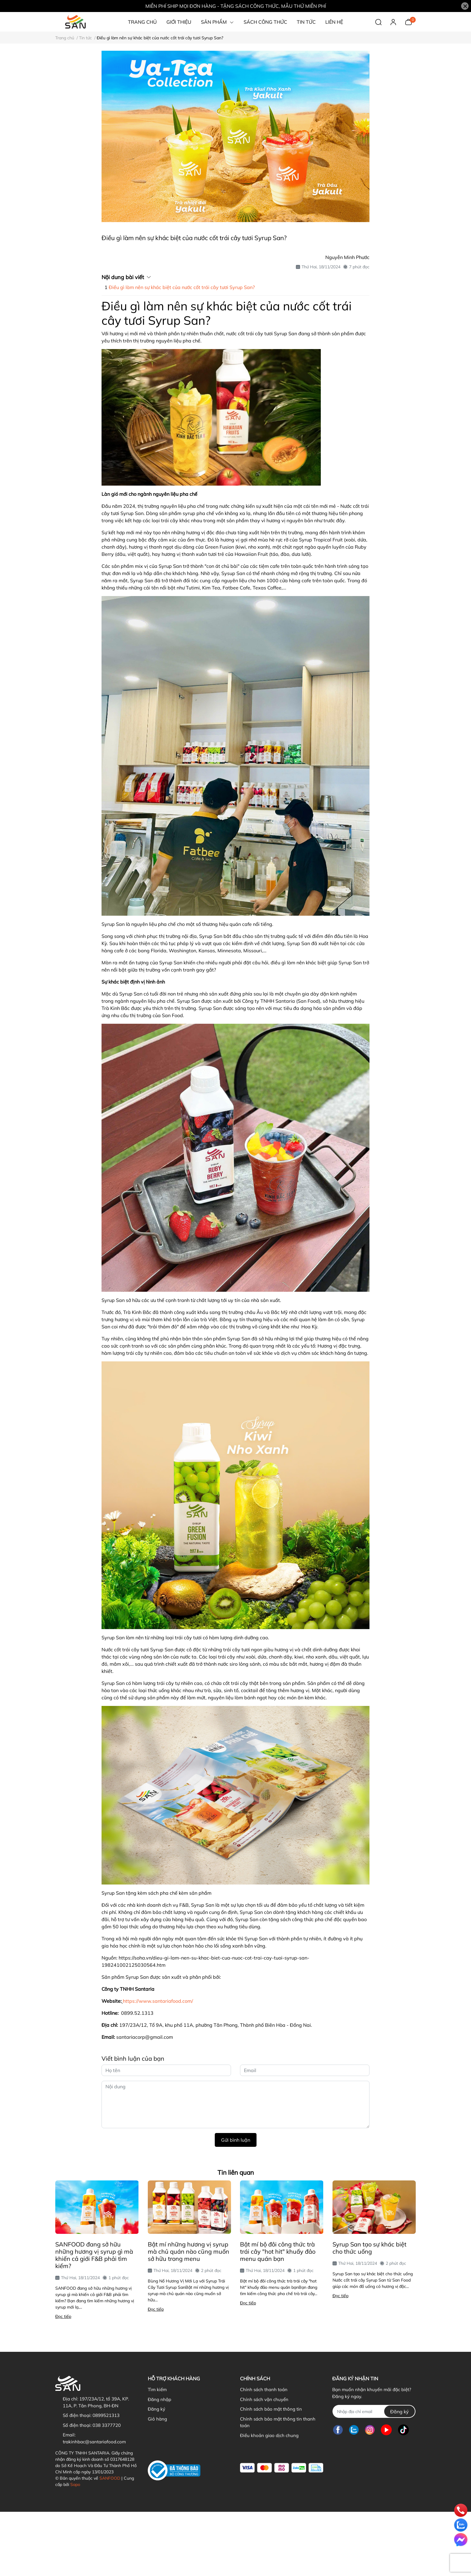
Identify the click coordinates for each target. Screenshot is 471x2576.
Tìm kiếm (157, 2389)
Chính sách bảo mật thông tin (271, 2409)
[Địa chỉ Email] (373, 2411)
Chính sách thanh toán (263, 2389)
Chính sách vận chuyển (264, 2399)
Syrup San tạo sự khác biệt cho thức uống (369, 2247)
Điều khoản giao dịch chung (269, 2435)
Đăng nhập (159, 2399)
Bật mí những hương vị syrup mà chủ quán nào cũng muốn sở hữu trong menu (188, 2251)
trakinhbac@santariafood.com (94, 2442)
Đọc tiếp (63, 2316)
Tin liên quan (235, 2172)
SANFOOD (109, 2478)
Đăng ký (156, 2409)
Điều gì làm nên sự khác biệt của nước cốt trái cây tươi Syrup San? (182, 287)
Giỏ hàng (157, 2419)
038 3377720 (107, 2425)
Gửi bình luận (235, 2140)
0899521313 (106, 2415)
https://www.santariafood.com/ (158, 2001)
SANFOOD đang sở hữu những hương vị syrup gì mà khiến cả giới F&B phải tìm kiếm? (94, 2255)
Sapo (75, 2484)
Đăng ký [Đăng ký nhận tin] (399, 2412)
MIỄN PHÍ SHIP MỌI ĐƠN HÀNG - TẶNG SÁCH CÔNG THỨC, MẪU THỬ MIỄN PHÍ (235, 6)
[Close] (465, 6)
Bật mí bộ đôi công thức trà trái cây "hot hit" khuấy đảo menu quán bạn (277, 2251)
